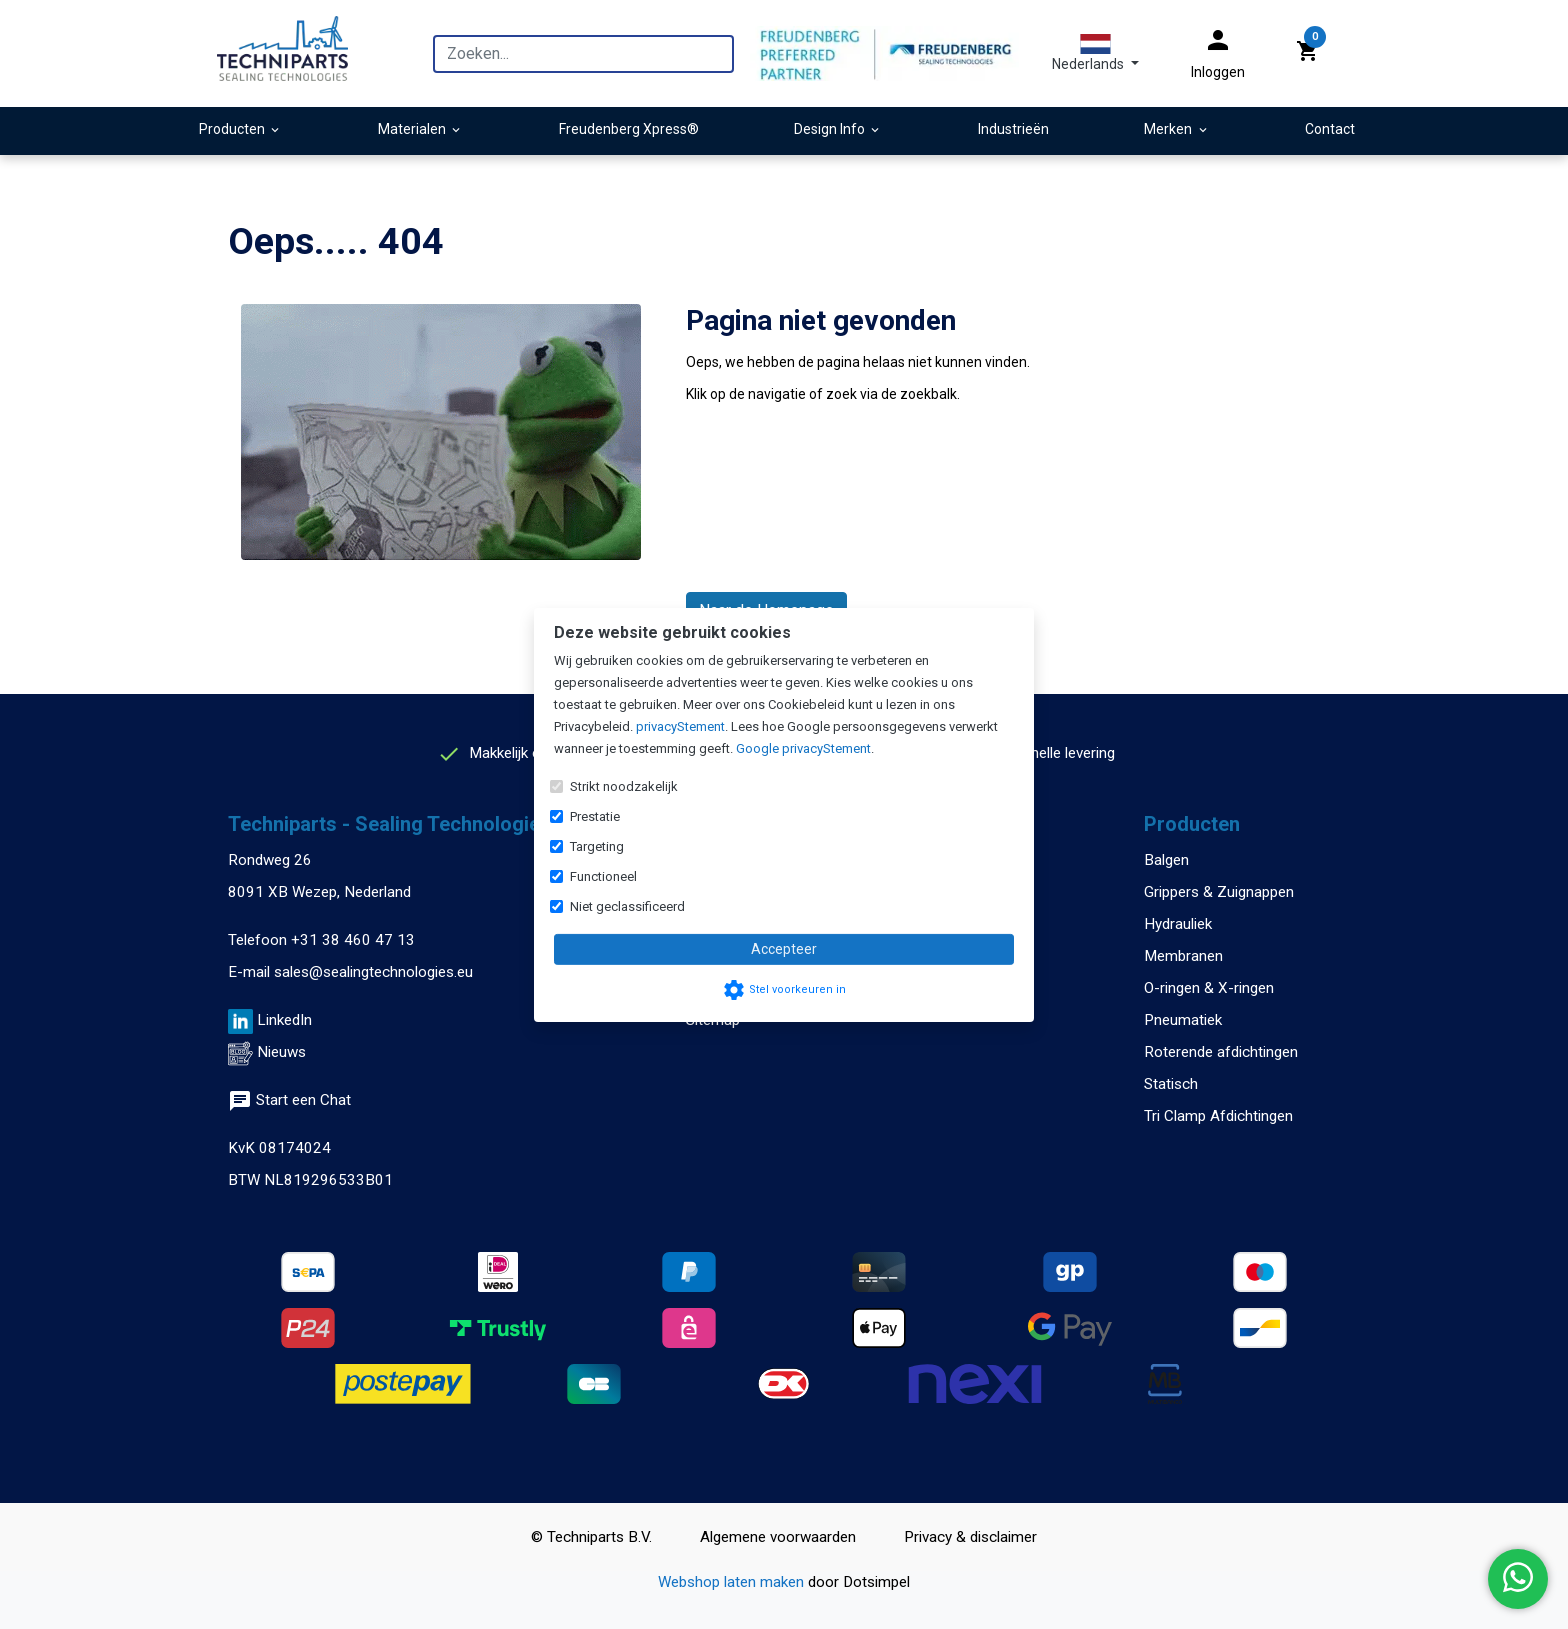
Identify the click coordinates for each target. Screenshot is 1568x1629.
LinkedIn (284, 1020)
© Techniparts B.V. (591, 1537)
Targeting (597, 846)
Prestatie (595, 816)
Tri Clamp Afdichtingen (1218, 1116)
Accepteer (784, 949)
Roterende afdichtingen (1221, 1052)
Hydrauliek (1178, 924)
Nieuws (281, 1052)
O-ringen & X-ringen (1209, 988)
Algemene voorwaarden (778, 1537)
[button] (1095, 53)
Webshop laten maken (733, 1582)
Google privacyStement (803, 748)
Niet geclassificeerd (627, 906)
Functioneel (603, 876)
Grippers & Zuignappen (1219, 892)
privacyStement (680, 726)
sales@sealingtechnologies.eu (373, 972)
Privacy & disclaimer (970, 1537)
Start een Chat (289, 1100)
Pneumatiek (1183, 1020)
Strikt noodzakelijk (624, 786)
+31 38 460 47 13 (353, 940)
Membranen (1183, 956)
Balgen (1166, 860)
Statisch (1171, 1084)
